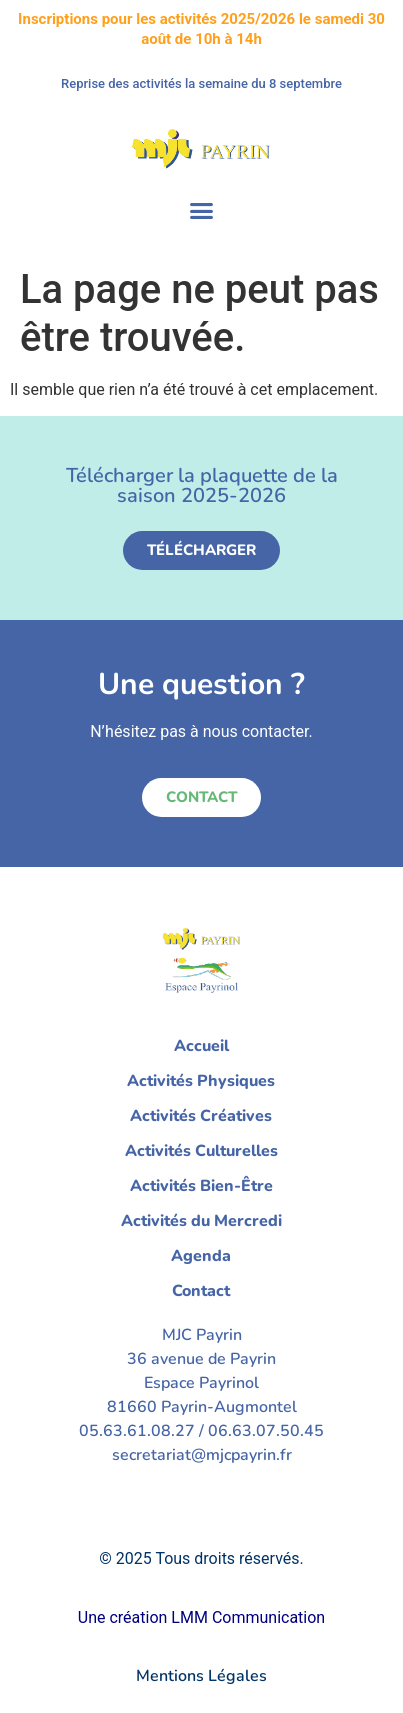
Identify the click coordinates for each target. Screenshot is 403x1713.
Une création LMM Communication (201, 1617)
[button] (202, 211)
